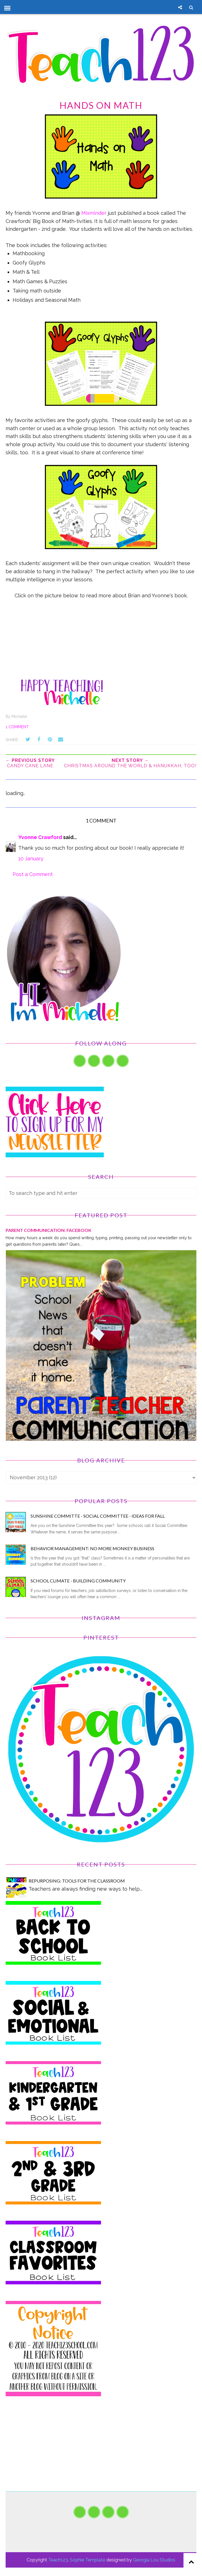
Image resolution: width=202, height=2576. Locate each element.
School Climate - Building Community (78, 1580)
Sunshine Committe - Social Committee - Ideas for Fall (98, 1516)
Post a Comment (33, 874)
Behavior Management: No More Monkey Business (92, 1548)
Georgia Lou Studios (154, 2560)
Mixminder (93, 213)
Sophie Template (87, 2560)
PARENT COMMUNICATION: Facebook (48, 1230)
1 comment (17, 727)
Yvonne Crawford (40, 837)
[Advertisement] (101, 2452)
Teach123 (58, 2560)
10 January (30, 858)
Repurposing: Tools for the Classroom (77, 1880)
